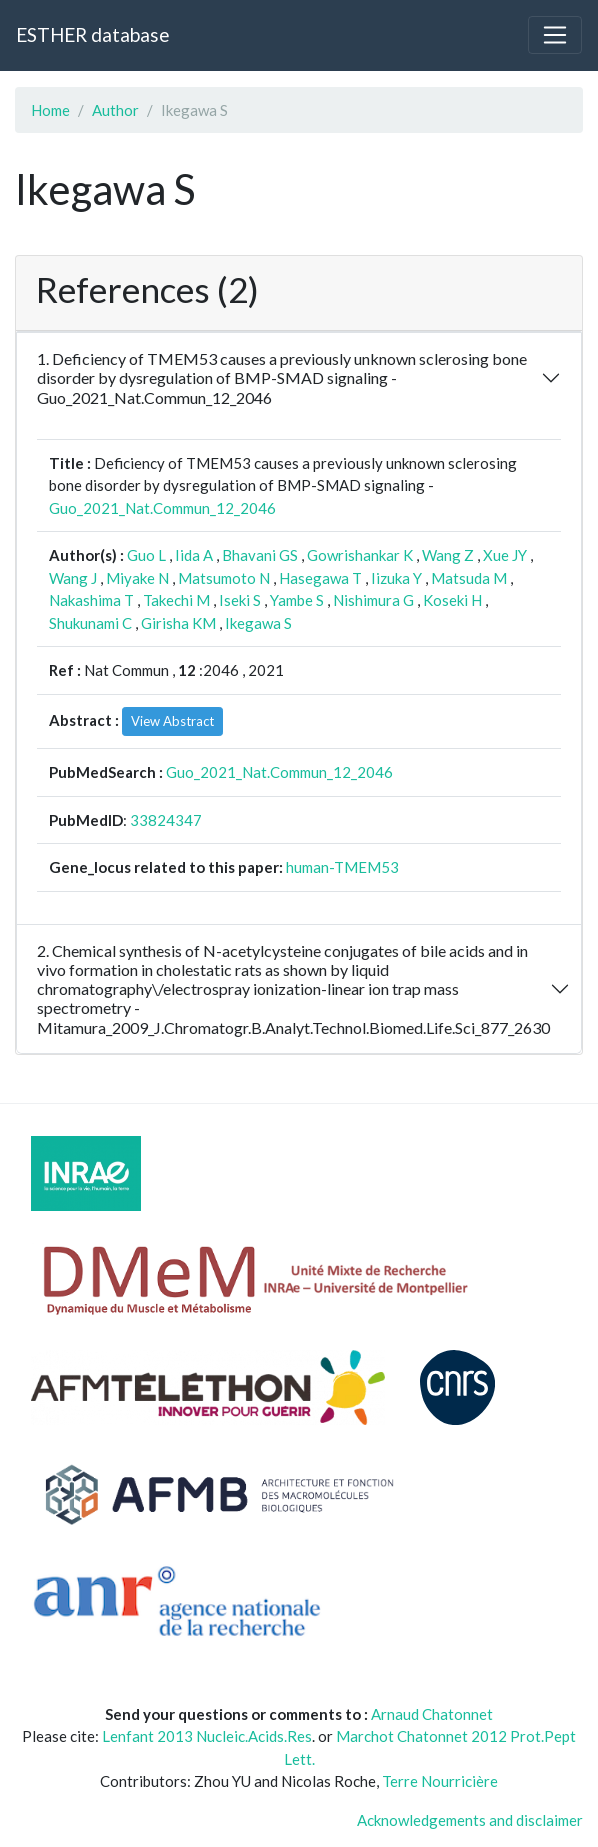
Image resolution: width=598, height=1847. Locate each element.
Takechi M (176, 600)
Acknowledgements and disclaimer (470, 1820)
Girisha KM (178, 623)
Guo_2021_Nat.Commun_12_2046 (162, 508)
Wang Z (448, 555)
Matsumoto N (224, 578)
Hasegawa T (320, 578)
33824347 (166, 820)
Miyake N (137, 578)
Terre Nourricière (440, 1781)
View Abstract (172, 721)
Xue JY (505, 555)
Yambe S (297, 600)
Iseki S (240, 600)
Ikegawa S (258, 623)
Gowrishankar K (360, 555)
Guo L (146, 555)
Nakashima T (91, 600)
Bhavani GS (260, 555)
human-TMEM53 (342, 867)
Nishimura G (373, 600)
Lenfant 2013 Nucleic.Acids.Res (207, 1736)
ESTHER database (92, 34)
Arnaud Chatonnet (432, 1714)
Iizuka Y (396, 578)
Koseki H (452, 600)
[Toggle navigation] (555, 35)
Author (115, 110)
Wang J (73, 578)
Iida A (194, 555)
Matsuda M (469, 578)
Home (50, 110)
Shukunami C (90, 623)
